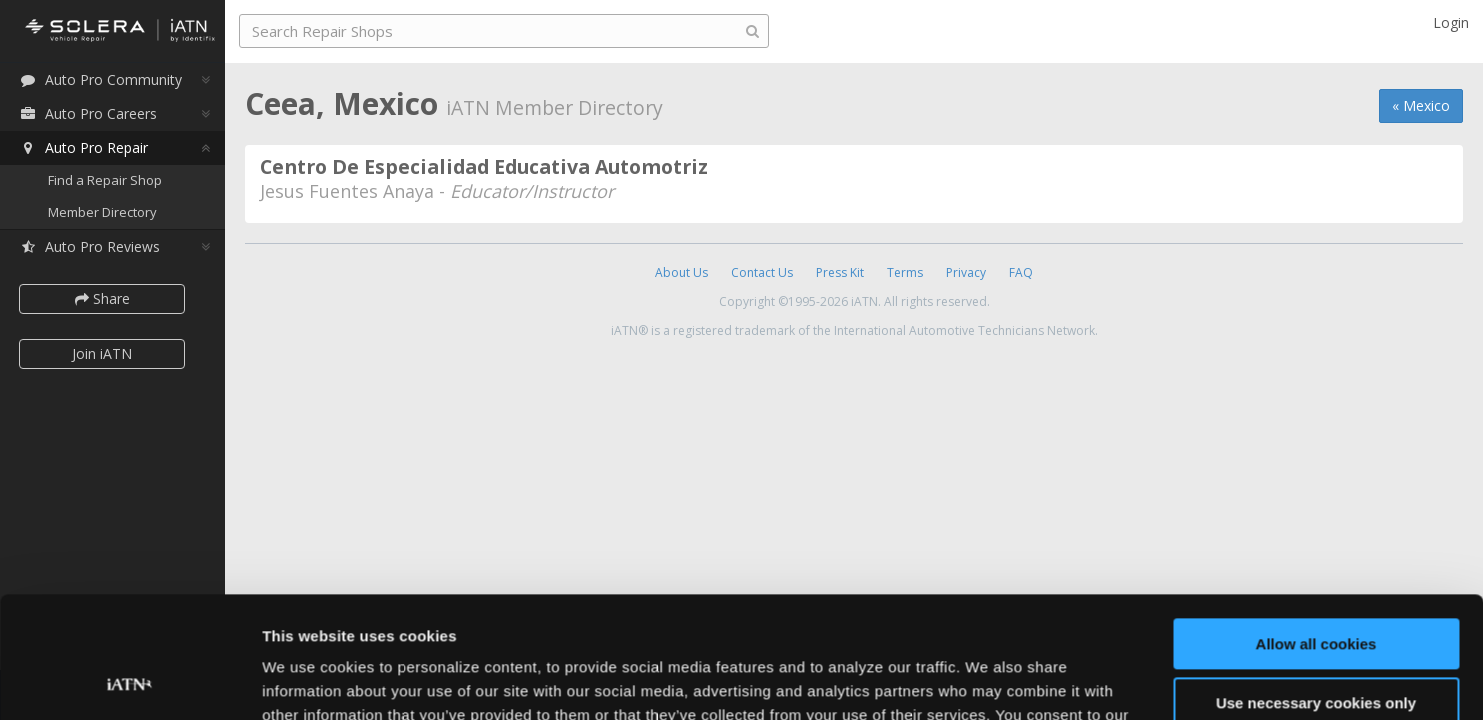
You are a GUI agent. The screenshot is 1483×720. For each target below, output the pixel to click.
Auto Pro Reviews (89, 246)
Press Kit (840, 272)
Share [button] (102, 298)
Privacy (966, 272)
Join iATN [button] (102, 353)
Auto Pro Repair (83, 147)
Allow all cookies (1316, 530)
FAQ (1021, 272)
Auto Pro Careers (88, 113)
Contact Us (762, 272)
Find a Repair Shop (105, 180)
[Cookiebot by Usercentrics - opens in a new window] (129, 681)
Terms (905, 272)
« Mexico (1421, 105)
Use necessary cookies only (1316, 588)
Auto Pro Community (100, 79)
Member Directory (102, 212)
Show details (308, 680)
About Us (681, 272)
